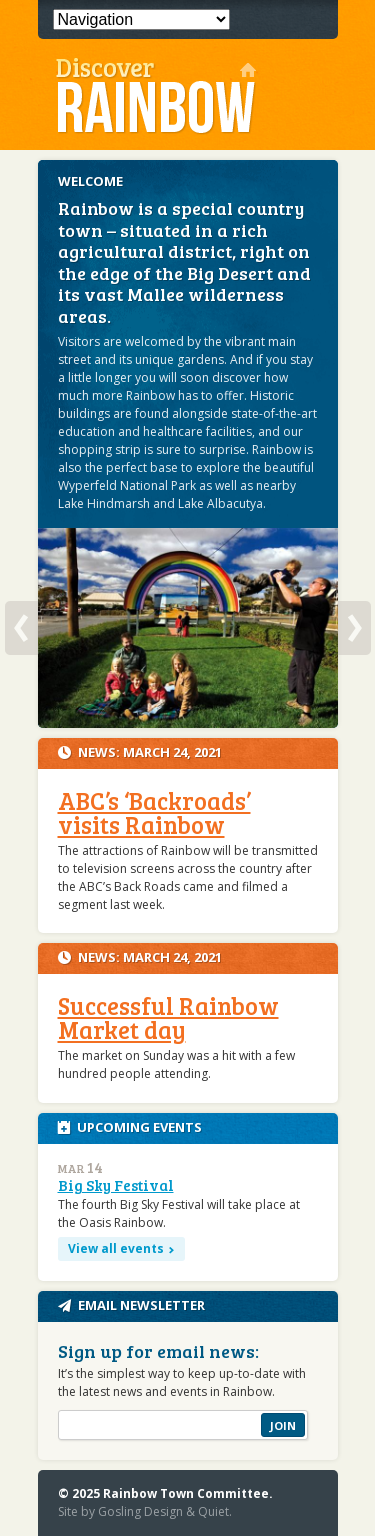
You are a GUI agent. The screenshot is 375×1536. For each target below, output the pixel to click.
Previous (21, 628)
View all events (116, 1248)
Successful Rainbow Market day (168, 1017)
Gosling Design (140, 1511)
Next (354, 628)
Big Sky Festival (116, 1185)
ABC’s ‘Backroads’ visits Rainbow (154, 812)
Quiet (213, 1511)
